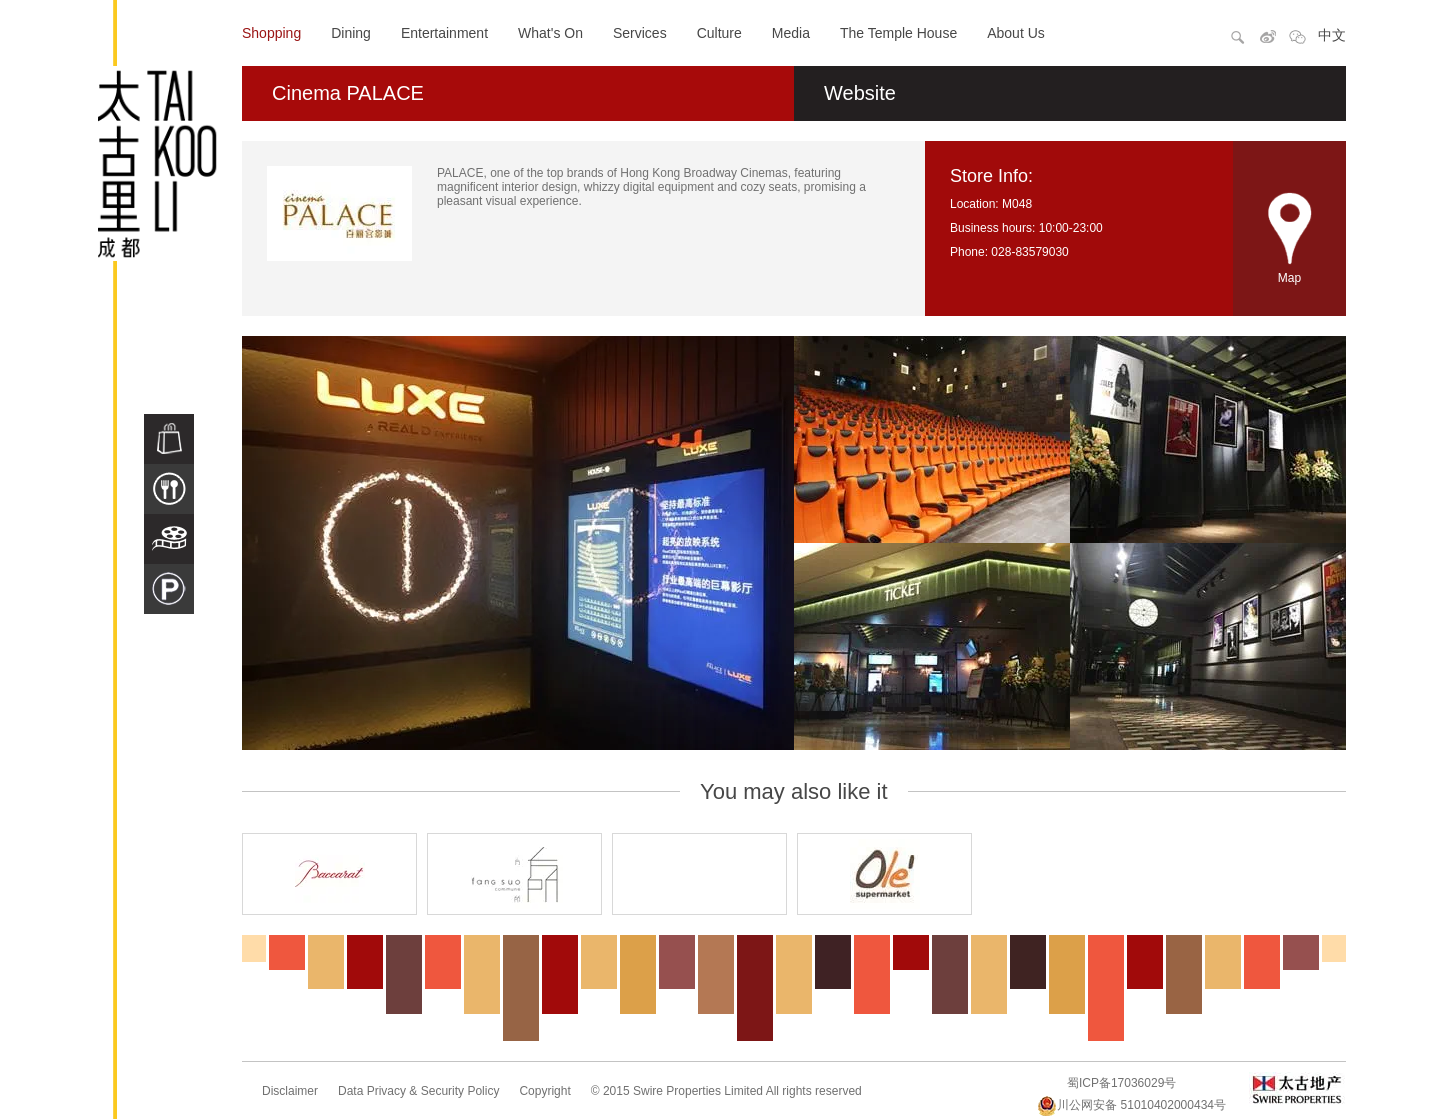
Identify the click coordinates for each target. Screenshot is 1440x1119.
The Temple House (898, 33)
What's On (550, 33)
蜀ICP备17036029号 (1121, 1083)
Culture (719, 33)
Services (640, 33)
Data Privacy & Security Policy (418, 1091)
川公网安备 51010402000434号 (1131, 1105)
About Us (1016, 33)
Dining (351, 33)
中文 (1332, 35)
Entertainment (444, 33)
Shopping (271, 33)
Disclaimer (290, 1091)
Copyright (544, 1091)
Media (791, 33)
